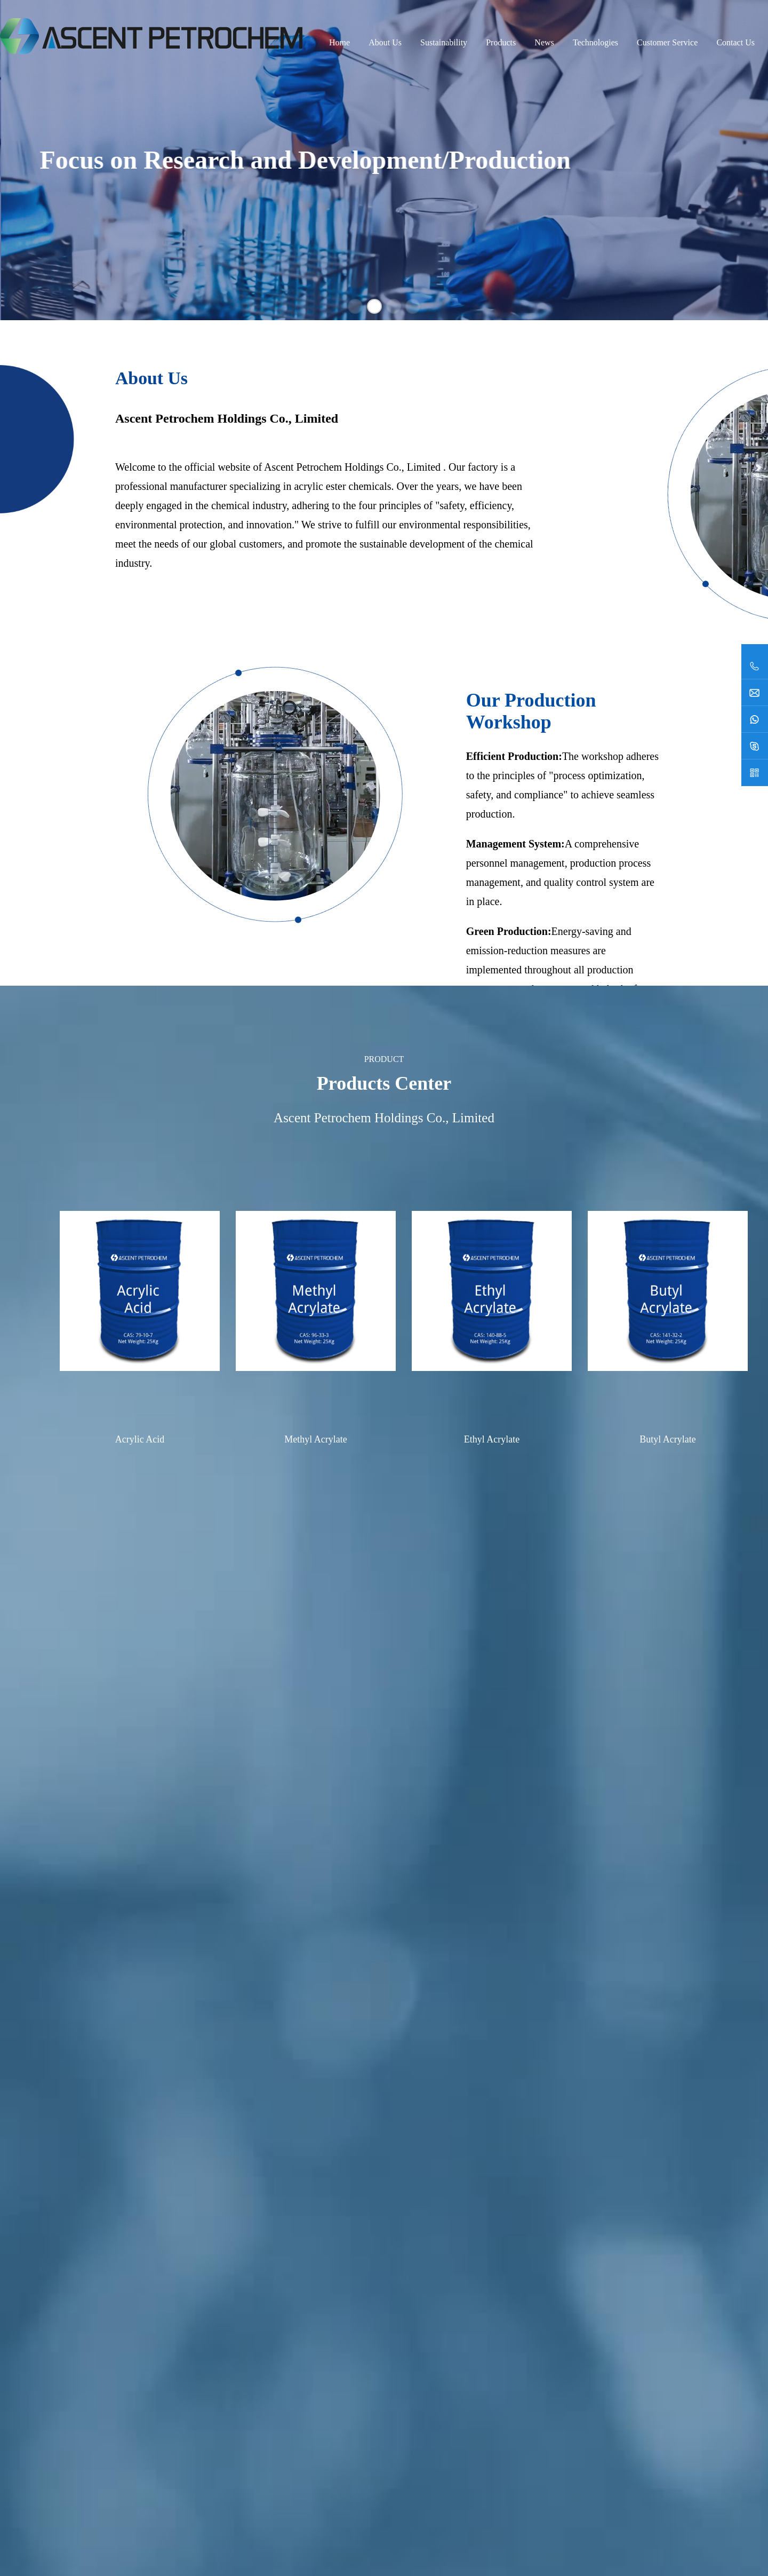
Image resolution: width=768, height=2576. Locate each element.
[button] (355, 306)
